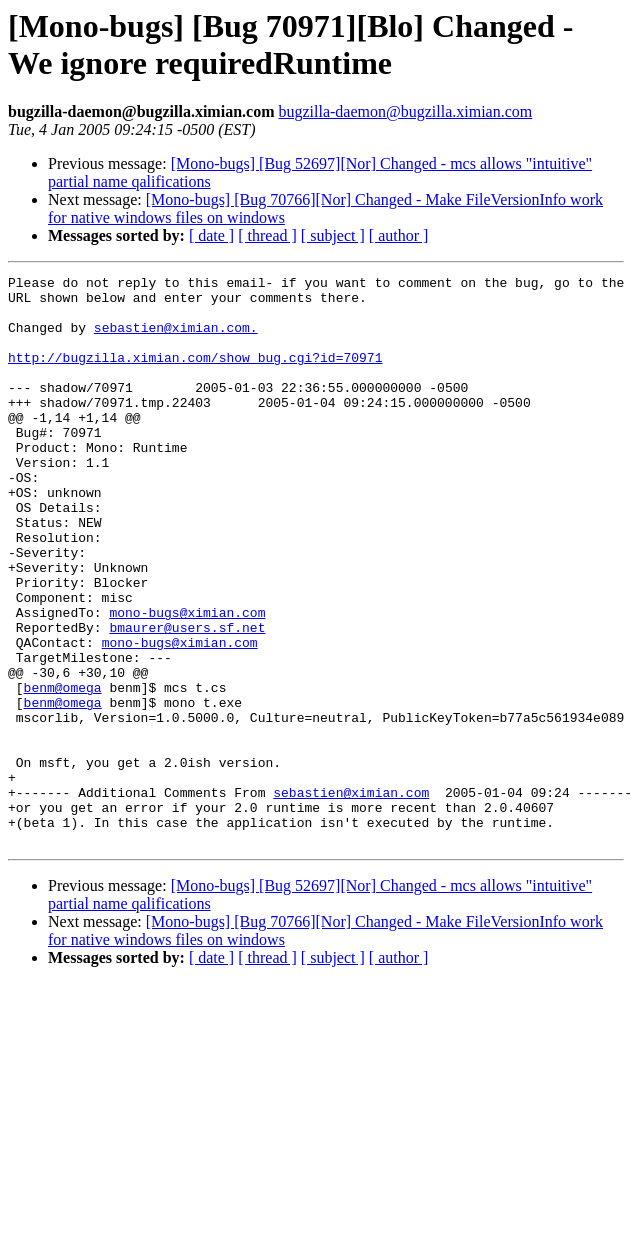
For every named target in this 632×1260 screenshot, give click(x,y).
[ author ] (399, 235)
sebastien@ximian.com (351, 897)
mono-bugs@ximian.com (187, 681)
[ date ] (211, 235)
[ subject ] (333, 235)
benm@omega (63, 771)
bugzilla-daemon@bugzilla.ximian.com (405, 111)
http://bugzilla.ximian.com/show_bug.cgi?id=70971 (195, 375)
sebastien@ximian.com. (176, 339)
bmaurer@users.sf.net (187, 699)
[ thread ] (267, 235)
